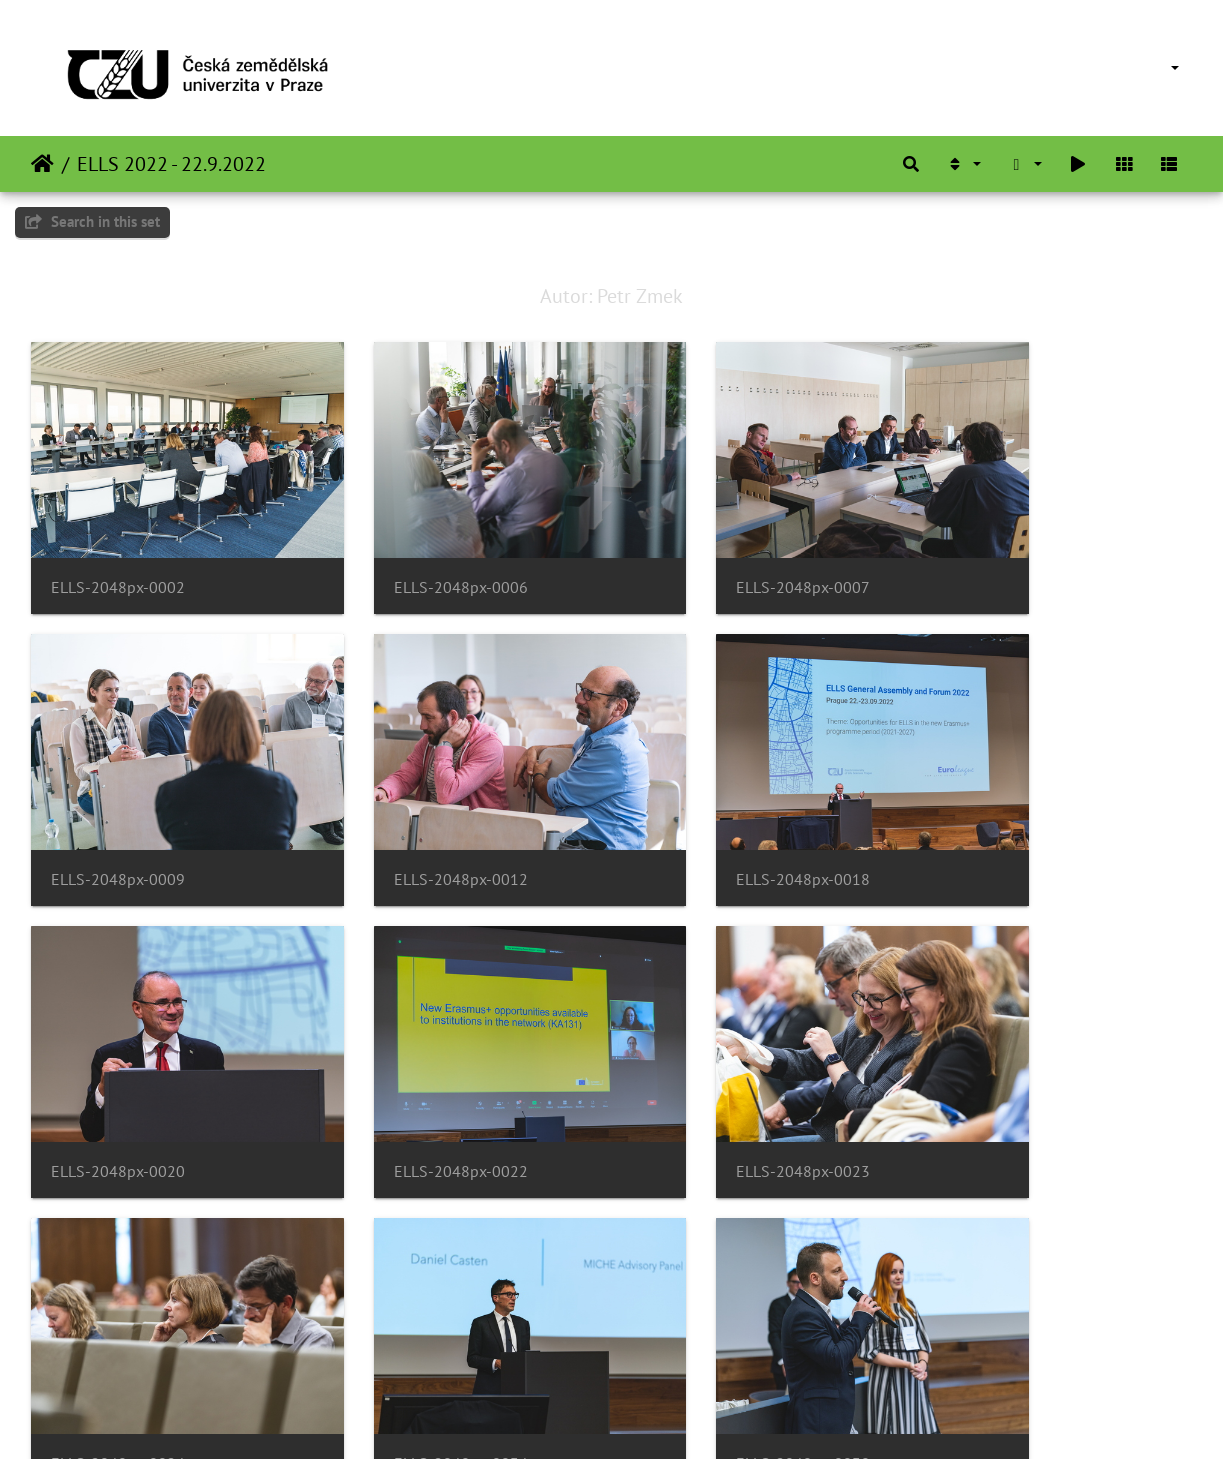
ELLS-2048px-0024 (416, 1078)
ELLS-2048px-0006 (416, 556)
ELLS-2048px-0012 (118, 817)
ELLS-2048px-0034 (714, 1078)
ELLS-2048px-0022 (1011, 817)
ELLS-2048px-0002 (118, 556)
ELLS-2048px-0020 (714, 817)
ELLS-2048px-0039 (118, 1339)
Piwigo (652, 1417)
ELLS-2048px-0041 (416, 1339)
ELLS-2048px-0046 (714, 1339)
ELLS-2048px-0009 (1011, 556)
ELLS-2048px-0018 (416, 817)
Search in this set (92, 221)
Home (42, 164)
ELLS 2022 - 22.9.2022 (171, 164)
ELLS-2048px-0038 (1011, 1078)
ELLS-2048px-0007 (714, 556)
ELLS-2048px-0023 (118, 1078)
